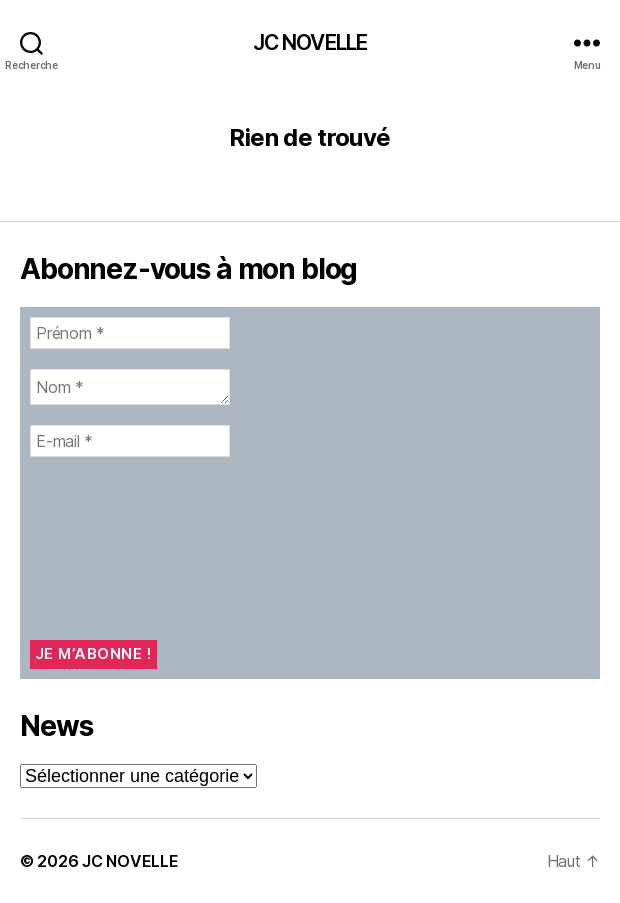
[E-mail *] (130, 441)
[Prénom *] (130, 333)
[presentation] (112, 549)
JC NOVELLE (310, 42)
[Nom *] (130, 387)
